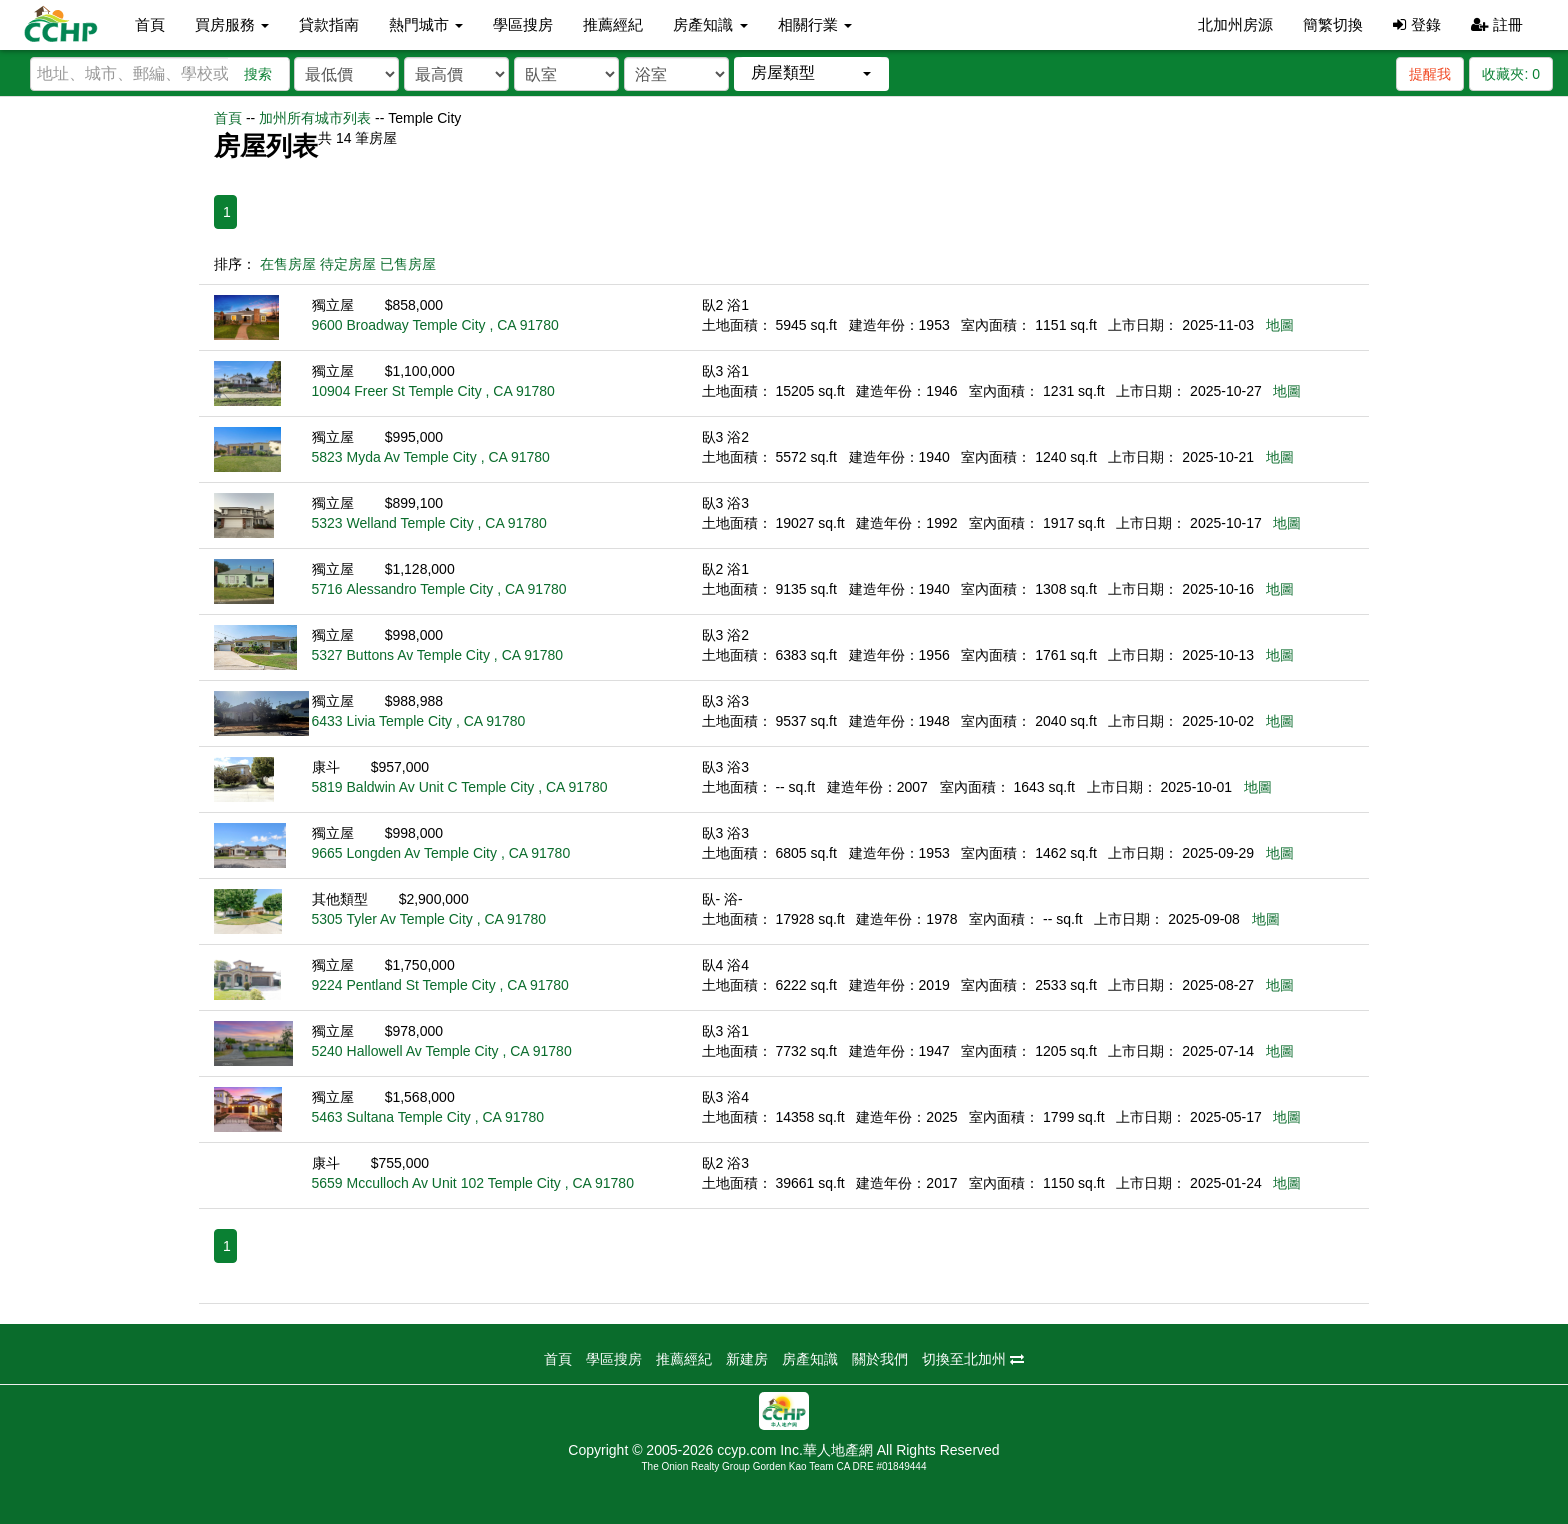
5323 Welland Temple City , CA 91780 (429, 523)
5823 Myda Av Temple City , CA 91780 (431, 457)
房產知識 (810, 1359)
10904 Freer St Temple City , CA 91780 (433, 391)
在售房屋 (288, 264)
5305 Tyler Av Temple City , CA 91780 (429, 919)
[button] (811, 73)
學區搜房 (523, 24)
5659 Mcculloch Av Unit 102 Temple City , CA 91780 (473, 1183)
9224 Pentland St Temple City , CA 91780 (440, 985)
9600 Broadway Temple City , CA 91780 (435, 325)
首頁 (150, 24)
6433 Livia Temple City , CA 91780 (419, 721)
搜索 (258, 74)
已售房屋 (408, 264)
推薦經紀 (613, 24)
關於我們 (880, 1359)
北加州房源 (1235, 24)
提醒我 (1430, 74)
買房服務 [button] (232, 24)
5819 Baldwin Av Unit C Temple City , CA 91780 (460, 787)
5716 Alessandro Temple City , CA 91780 (439, 589)
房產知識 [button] (710, 24)
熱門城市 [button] (426, 24)
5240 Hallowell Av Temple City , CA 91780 (442, 1051)
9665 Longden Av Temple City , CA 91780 (441, 853)
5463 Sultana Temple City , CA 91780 (428, 1117)
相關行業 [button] (815, 24)
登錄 (1416, 24)
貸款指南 (329, 24)
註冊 (1497, 24)
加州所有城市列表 (315, 118)
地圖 (1280, 325)
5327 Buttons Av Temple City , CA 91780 (438, 655)
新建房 (747, 1359)
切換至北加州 (973, 1359)
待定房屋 (348, 264)
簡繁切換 (1333, 24)
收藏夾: (1511, 74)
